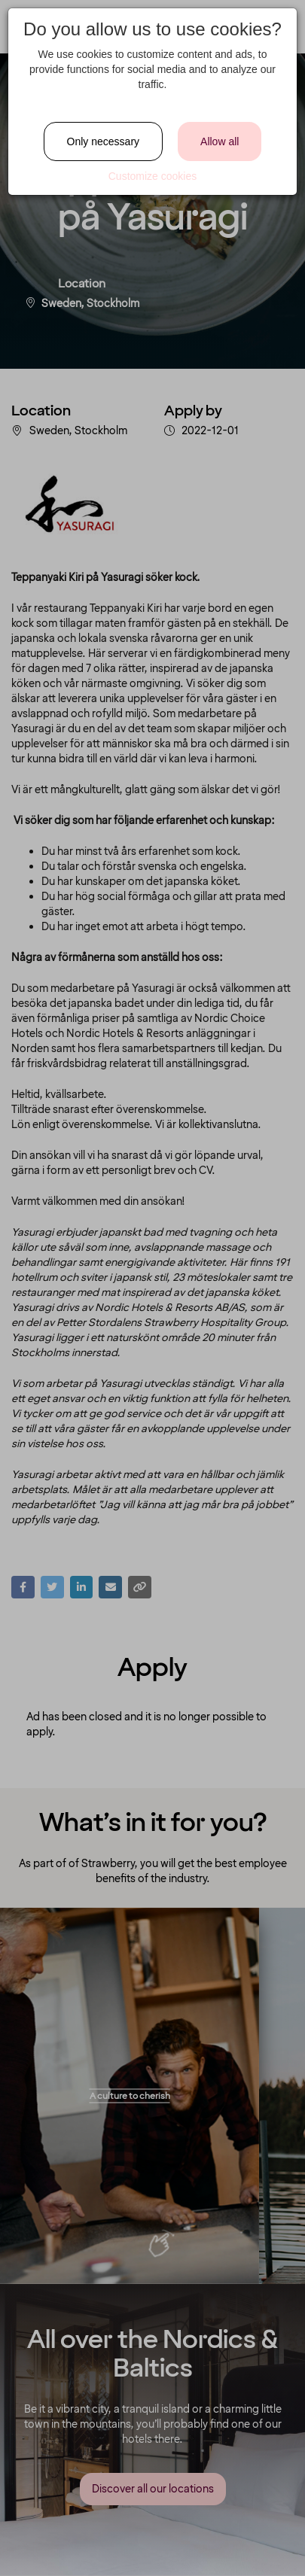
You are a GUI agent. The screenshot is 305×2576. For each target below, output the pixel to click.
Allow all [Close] (219, 141)
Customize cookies (152, 176)
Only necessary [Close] (103, 141)
